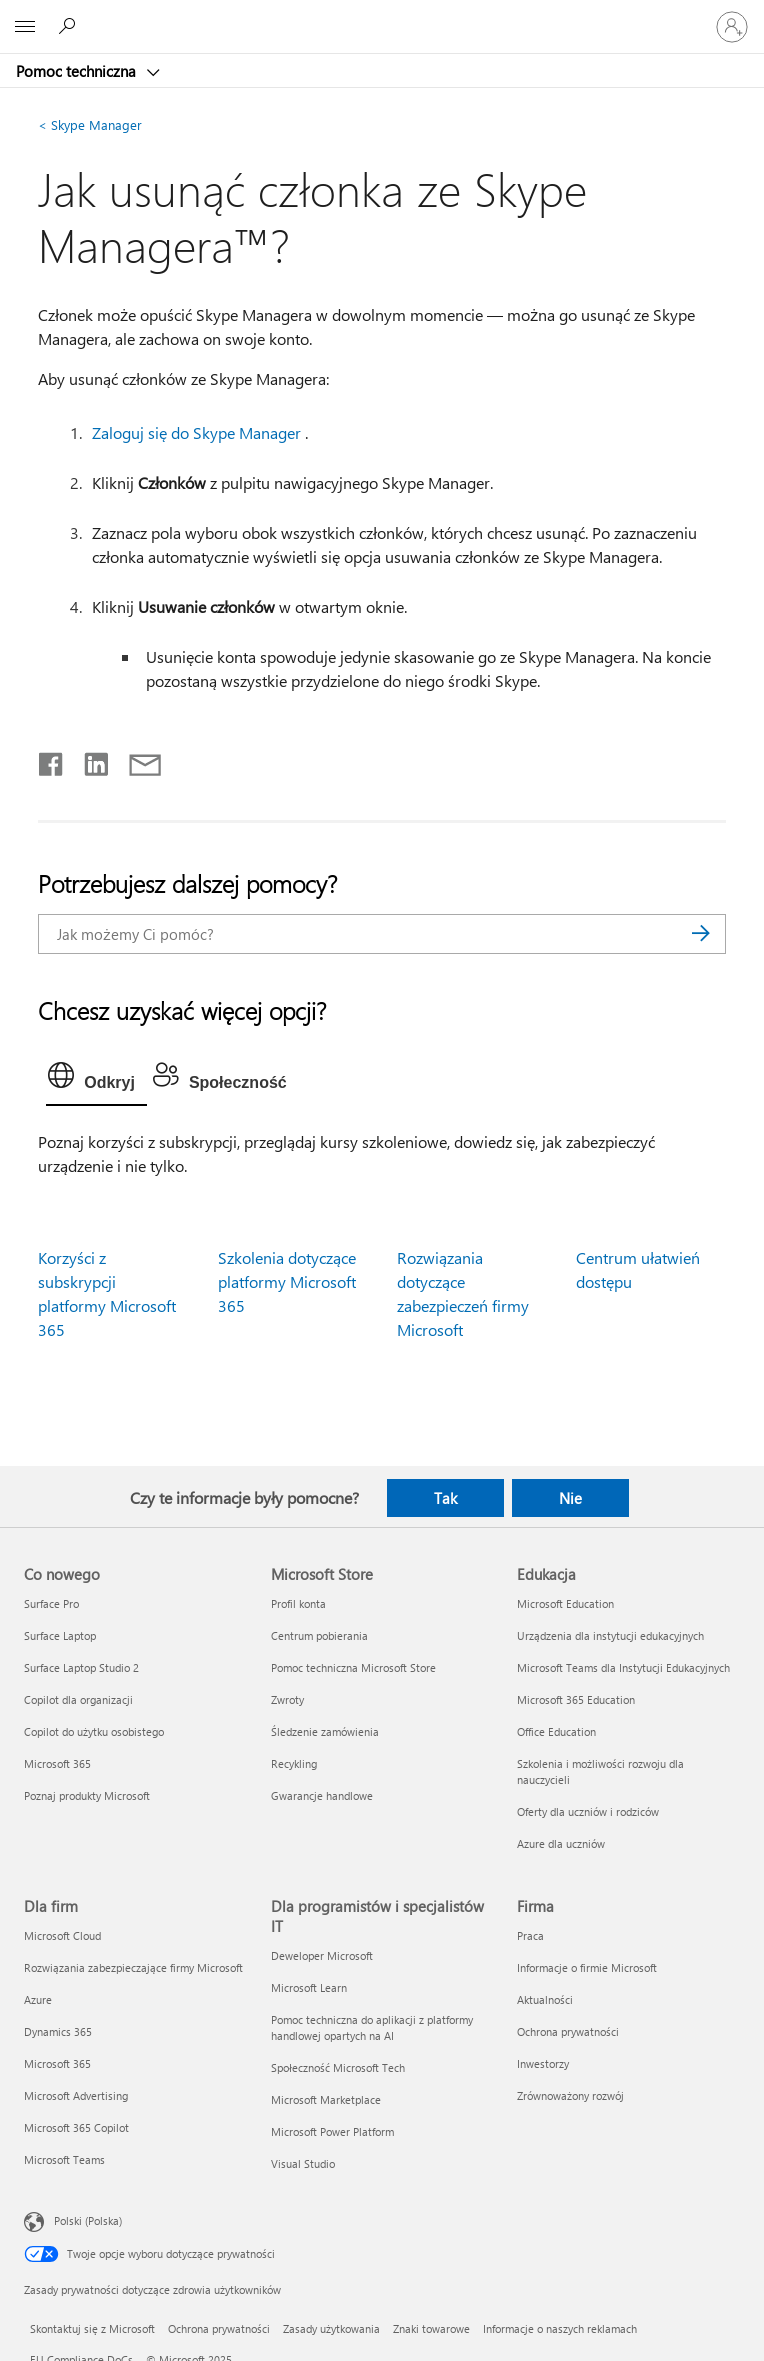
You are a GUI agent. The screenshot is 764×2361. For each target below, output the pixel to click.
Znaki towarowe (431, 2328)
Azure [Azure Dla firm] (38, 1999)
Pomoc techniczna (78, 71)
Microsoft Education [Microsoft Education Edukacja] (565, 1603)
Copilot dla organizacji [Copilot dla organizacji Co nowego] (78, 1699)
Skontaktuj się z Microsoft (92, 2328)
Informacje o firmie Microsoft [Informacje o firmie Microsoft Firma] (587, 1967)
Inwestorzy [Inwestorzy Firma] (543, 2063)
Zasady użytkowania (331, 2328)
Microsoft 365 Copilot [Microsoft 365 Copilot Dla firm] (76, 2127)
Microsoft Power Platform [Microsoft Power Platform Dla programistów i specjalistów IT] (332, 2131)
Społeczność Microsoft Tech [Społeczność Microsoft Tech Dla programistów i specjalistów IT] (338, 2067)
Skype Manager (90, 124)
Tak (445, 1498)
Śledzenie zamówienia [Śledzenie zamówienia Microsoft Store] (325, 1731)
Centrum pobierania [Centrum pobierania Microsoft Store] (319, 1635)
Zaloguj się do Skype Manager (196, 432)
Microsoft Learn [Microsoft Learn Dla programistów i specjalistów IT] (309, 1987)
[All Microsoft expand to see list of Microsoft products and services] (25, 27)
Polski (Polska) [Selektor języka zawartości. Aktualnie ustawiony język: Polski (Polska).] (88, 2220)
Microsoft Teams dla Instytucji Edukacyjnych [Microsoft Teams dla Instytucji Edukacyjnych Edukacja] (623, 1667)
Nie (570, 1498)
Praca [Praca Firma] (530, 1935)
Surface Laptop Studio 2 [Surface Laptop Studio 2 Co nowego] (81, 1667)
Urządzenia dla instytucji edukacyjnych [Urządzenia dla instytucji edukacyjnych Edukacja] (610, 1635)
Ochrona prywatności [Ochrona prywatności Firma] (568, 2031)
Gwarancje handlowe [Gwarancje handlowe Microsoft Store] (322, 1795)
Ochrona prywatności (219, 2328)
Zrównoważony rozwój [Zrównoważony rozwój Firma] (570, 2095)
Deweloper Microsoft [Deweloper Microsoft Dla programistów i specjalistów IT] (322, 1955)
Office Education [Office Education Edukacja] (556, 1731)
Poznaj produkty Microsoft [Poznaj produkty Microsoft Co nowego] (87, 1795)
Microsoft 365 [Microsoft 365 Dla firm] (57, 2063)
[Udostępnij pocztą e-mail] (136, 760)
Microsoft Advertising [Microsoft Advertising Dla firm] (76, 2095)
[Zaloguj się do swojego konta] (732, 27)
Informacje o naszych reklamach (560, 2328)
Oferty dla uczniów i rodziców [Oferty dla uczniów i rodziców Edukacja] (588, 1811)
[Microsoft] (381, 15)
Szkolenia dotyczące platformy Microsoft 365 (287, 1281)
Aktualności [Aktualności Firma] (545, 1999)
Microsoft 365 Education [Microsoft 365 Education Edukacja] (576, 1699)
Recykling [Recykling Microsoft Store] (294, 1763)
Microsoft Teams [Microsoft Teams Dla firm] (64, 2159)
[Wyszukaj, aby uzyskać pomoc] (70, 26)
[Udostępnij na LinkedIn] (88, 760)
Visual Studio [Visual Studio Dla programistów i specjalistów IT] (303, 2163)
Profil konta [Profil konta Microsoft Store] (298, 1603)
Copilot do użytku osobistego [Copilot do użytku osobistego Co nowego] (94, 1731)
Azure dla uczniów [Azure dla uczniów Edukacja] (561, 1843)
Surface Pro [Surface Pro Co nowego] (51, 1603)
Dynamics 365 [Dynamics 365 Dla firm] (58, 2031)
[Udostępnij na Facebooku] (52, 760)
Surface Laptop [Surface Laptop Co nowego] (60, 1635)
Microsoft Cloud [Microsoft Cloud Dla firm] (62, 1935)
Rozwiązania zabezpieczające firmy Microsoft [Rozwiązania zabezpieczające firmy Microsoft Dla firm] (133, 1967)
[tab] (96, 1080)
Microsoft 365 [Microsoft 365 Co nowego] (57, 1763)
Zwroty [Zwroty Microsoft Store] (287, 1699)
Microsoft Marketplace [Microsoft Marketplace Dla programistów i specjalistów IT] (326, 2099)
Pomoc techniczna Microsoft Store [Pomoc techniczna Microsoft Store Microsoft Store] (353, 1667)
